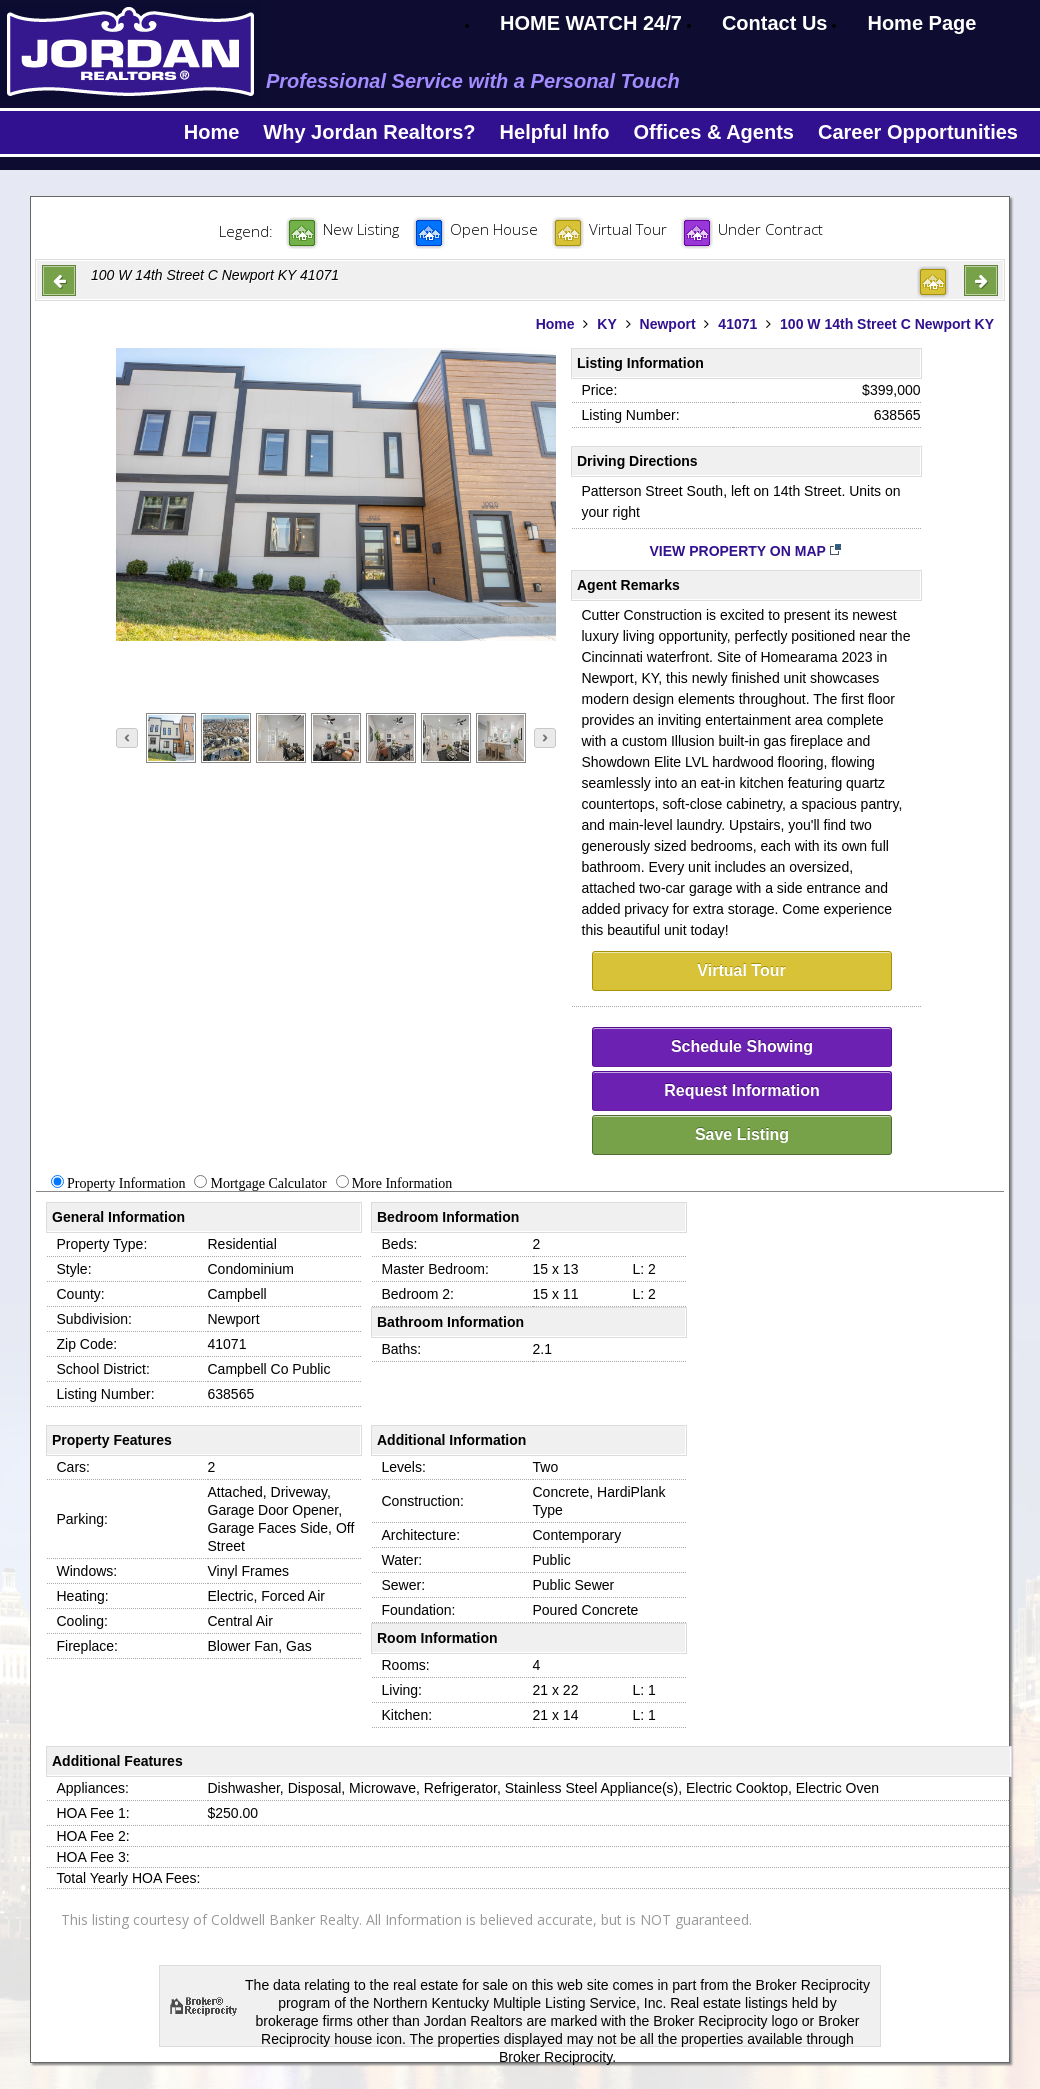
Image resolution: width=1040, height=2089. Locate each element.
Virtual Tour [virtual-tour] (741, 970)
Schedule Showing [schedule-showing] (742, 1046)
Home (212, 132)
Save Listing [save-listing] (742, 1134)
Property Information (126, 1183)
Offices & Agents (714, 132)
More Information (402, 1183)
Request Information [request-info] (742, 1090)
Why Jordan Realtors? (369, 132)
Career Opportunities (918, 132)
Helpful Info (555, 132)
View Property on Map (746, 551)
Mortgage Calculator (268, 1183)
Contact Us (775, 23)
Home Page (921, 23)
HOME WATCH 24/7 (591, 23)
